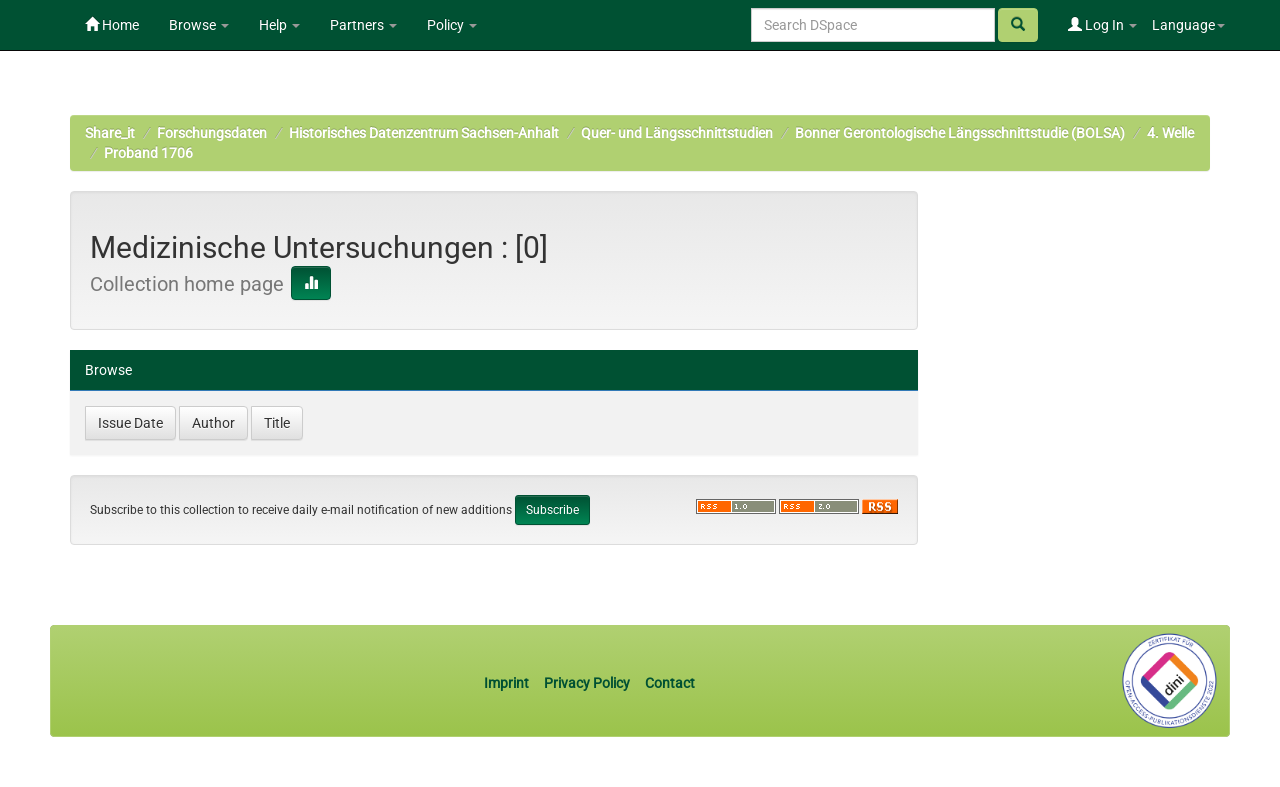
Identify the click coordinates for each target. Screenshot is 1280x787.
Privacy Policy (587, 683)
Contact (670, 683)
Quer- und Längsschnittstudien (677, 133)
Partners (363, 25)
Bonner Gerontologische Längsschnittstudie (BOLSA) (960, 133)
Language (1188, 25)
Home (112, 25)
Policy (452, 25)
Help (279, 25)
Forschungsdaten (212, 133)
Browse (199, 25)
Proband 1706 (148, 153)
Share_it (110, 133)
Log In (1102, 25)
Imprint (508, 683)
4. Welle (1170, 133)
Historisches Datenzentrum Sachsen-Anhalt (424, 133)
